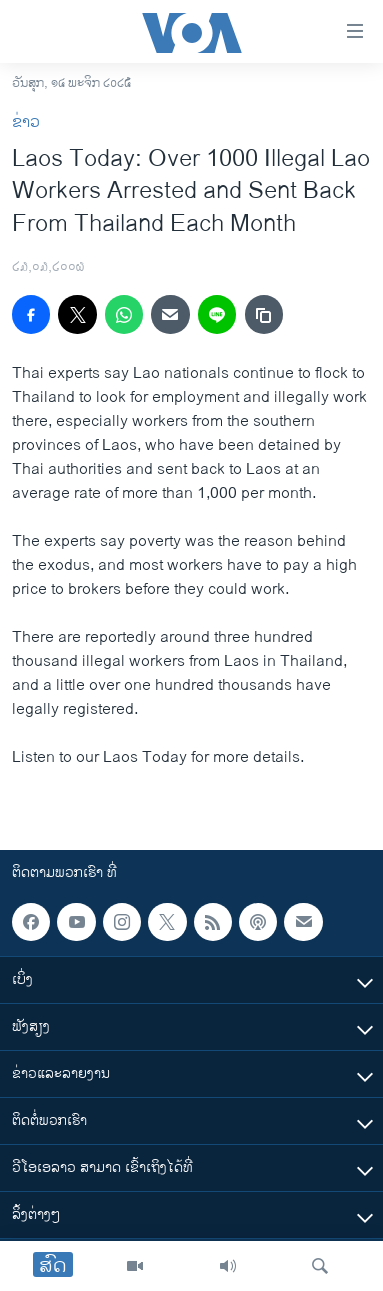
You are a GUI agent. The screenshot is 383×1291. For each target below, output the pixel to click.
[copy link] (264, 314)
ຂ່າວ (26, 122)
